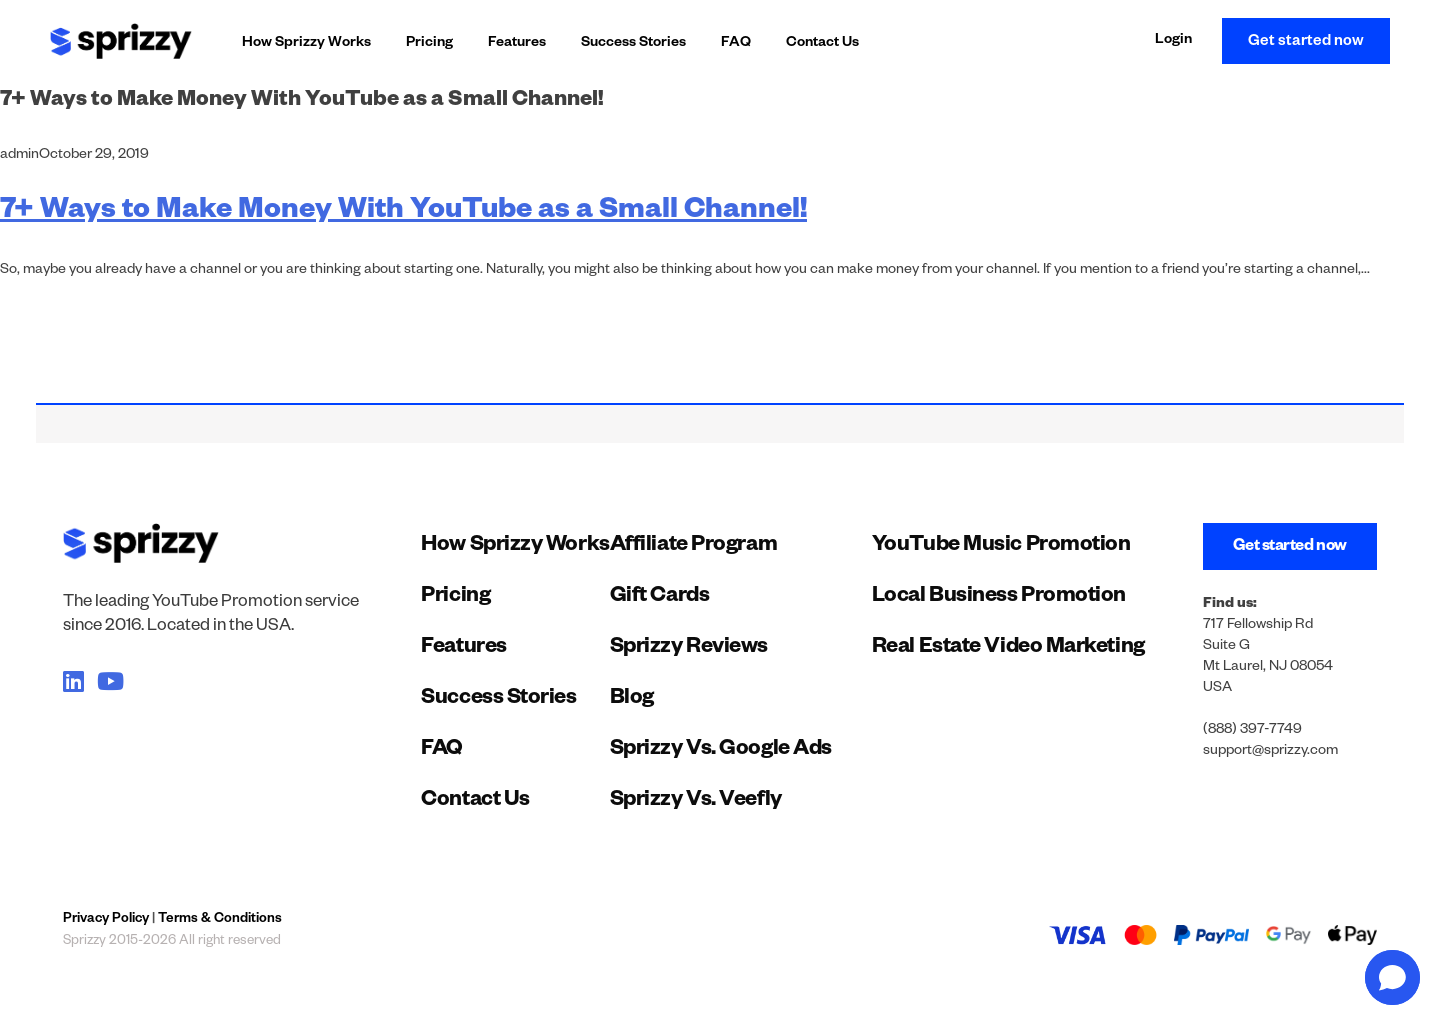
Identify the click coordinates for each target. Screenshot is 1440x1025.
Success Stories (633, 44)
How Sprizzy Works (306, 44)
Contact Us (822, 44)
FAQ (736, 44)
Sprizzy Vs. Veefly (696, 802)
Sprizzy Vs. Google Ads (721, 751)
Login (1173, 41)
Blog (632, 700)
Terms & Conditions (220, 920)
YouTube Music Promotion (1001, 547)
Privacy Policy (106, 920)
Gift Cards (660, 598)
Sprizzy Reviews (689, 649)
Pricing (429, 44)
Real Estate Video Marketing (1008, 649)
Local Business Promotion (999, 598)
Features (517, 44)
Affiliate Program (693, 547)
